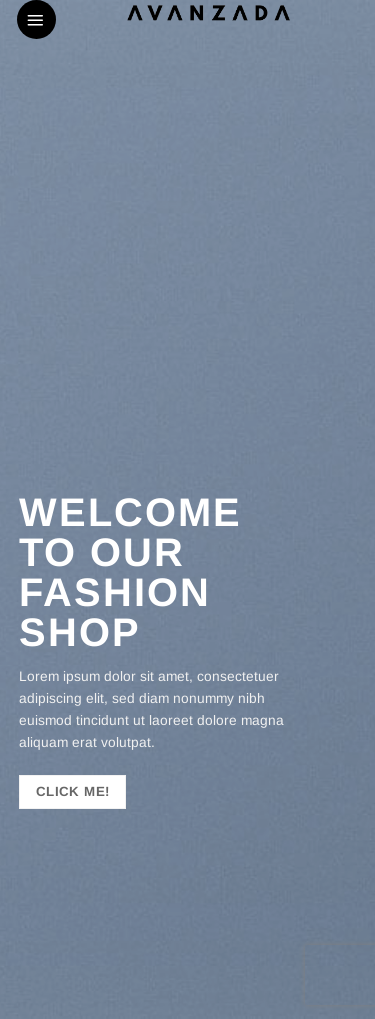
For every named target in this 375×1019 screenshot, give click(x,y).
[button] (36, 19)
